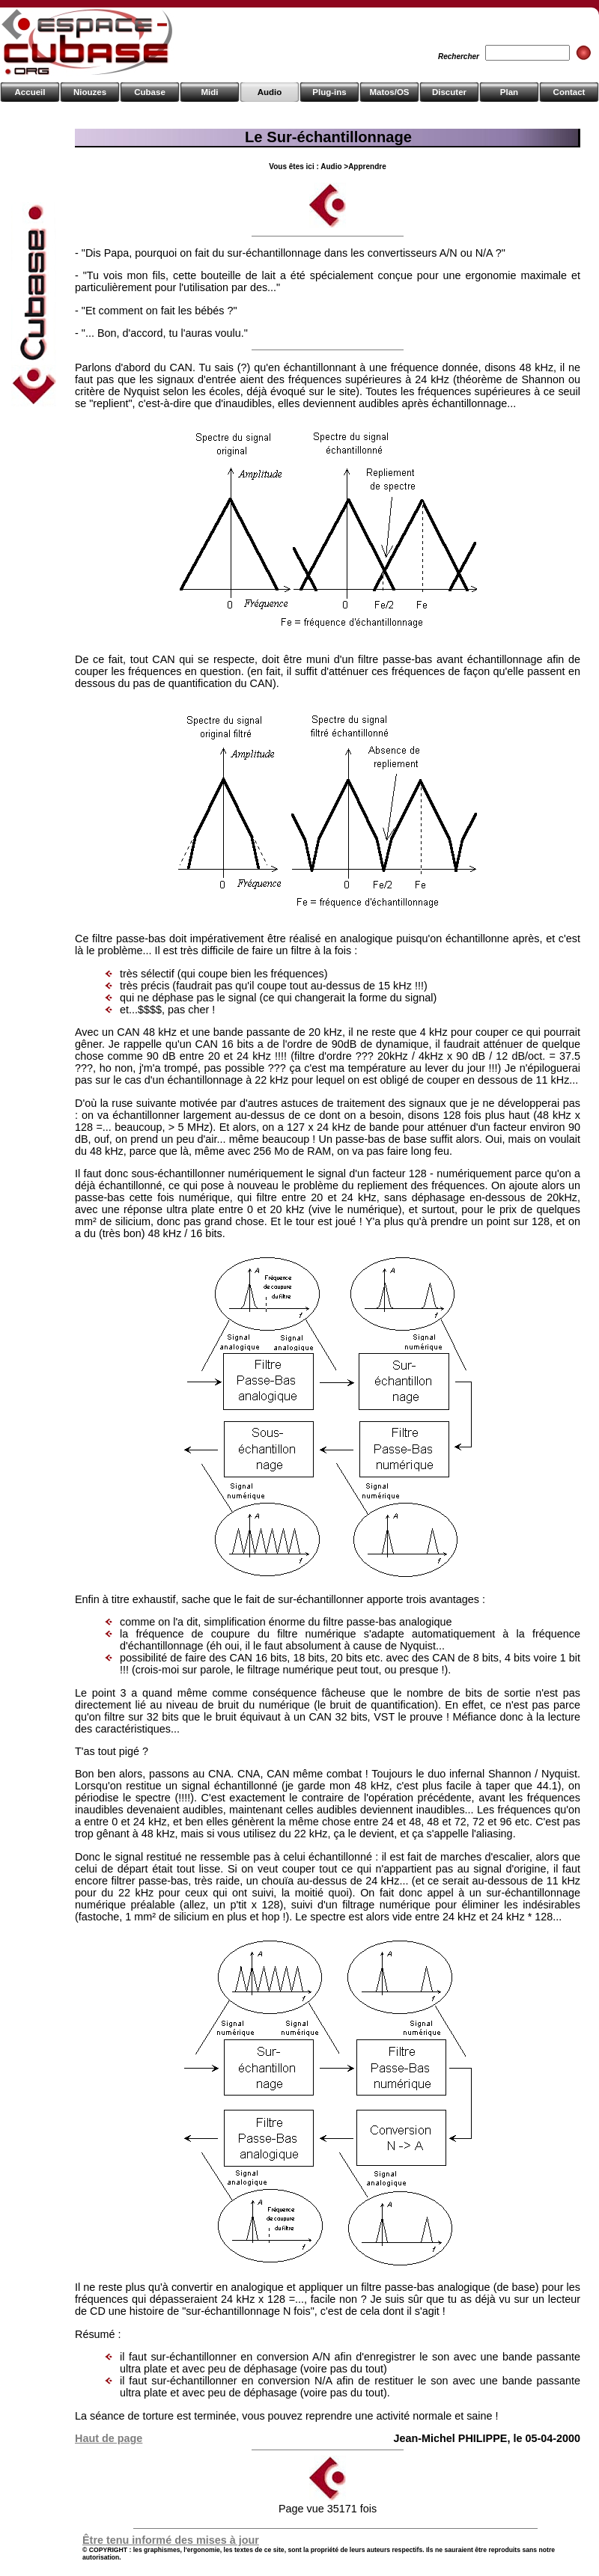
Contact (569, 92)
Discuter (449, 92)
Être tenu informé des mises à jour (170, 2540)
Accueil (30, 92)
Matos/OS (389, 92)
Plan (509, 92)
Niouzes (89, 92)
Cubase (149, 92)
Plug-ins (329, 92)
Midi (209, 92)
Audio (270, 92)
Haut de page (108, 2438)
